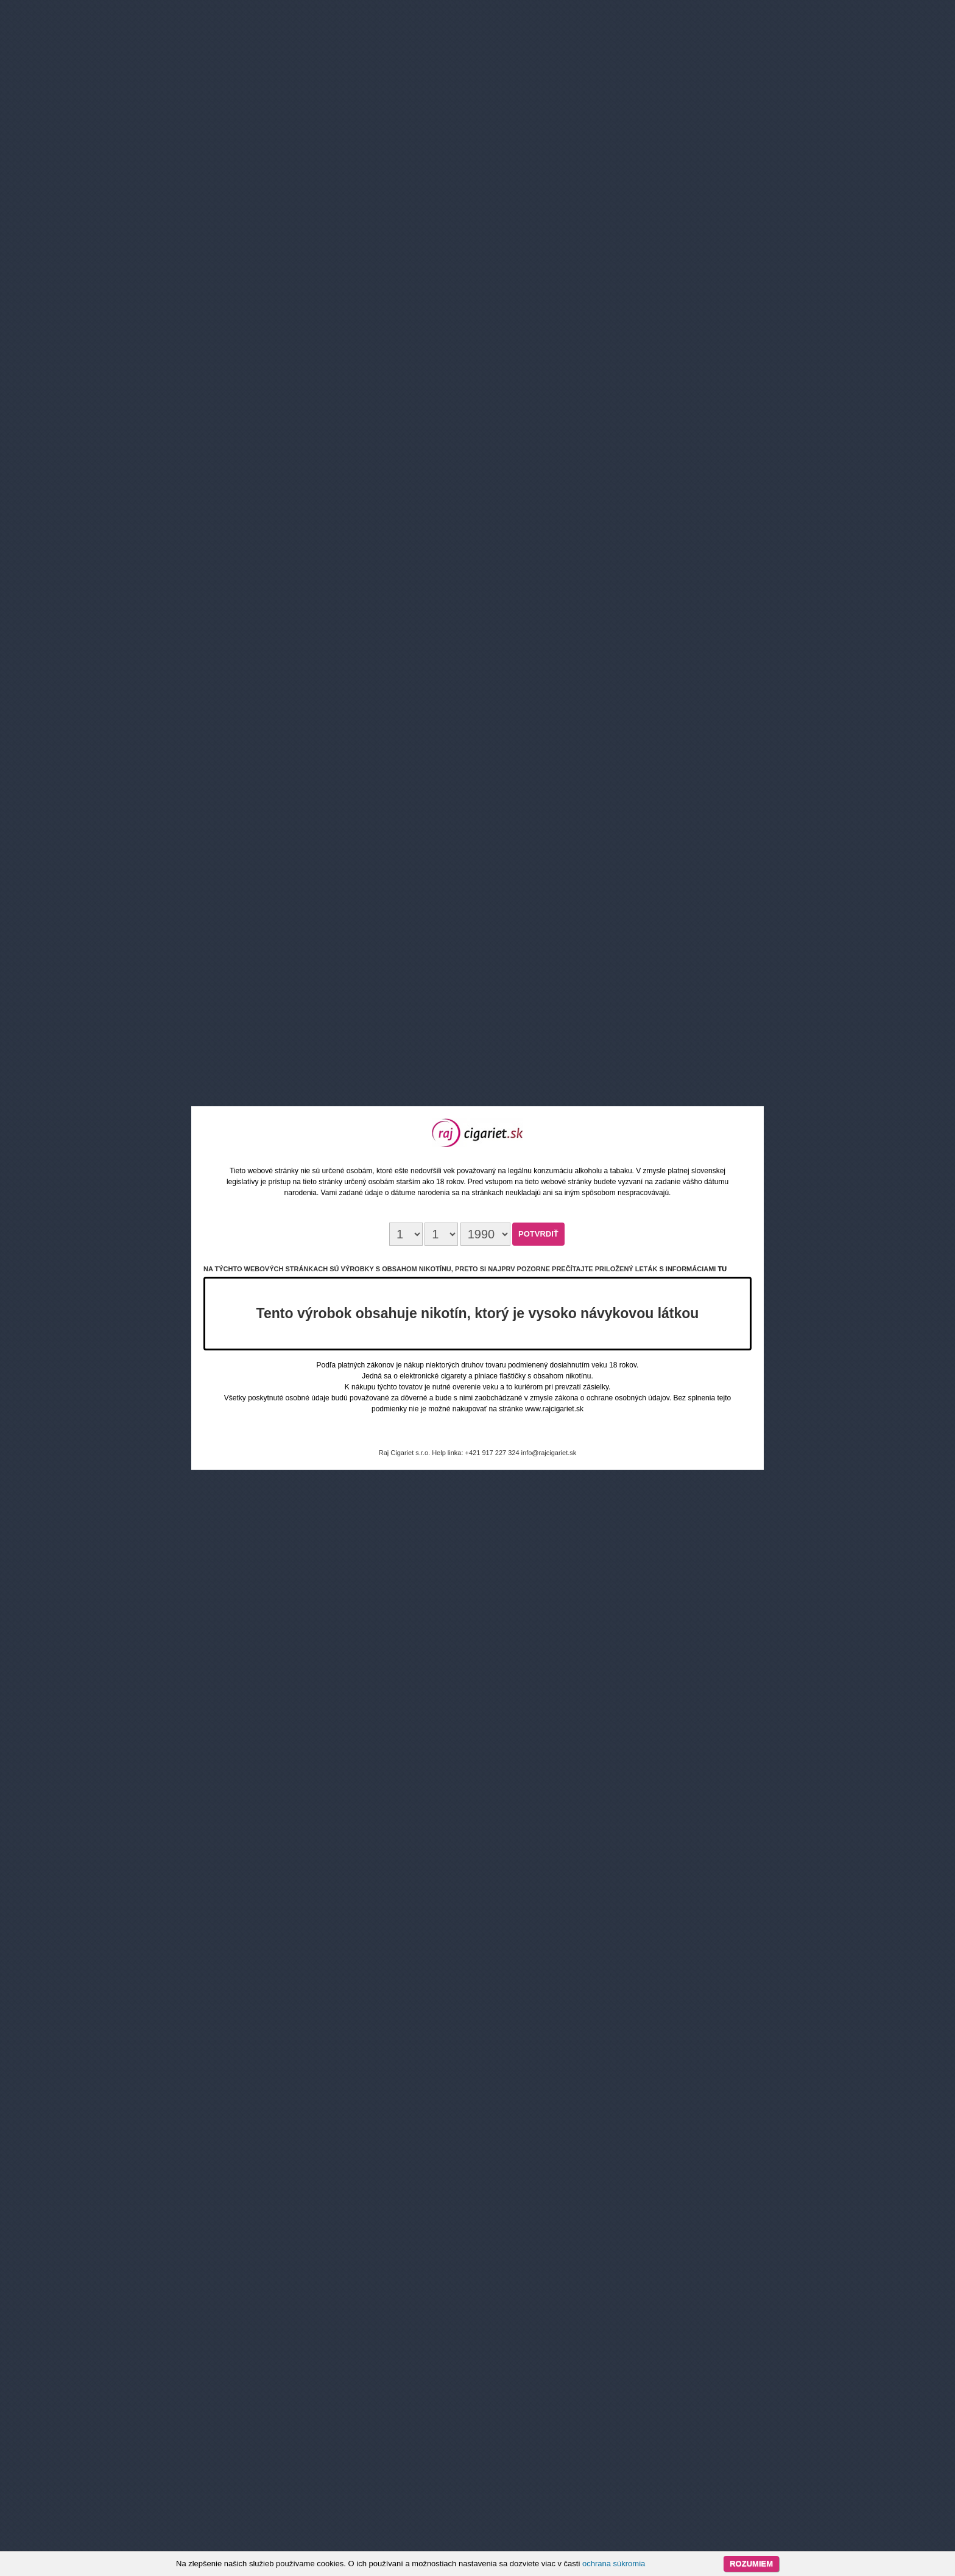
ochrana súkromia (613, 2563)
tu (722, 1268)
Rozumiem (751, 2563)
